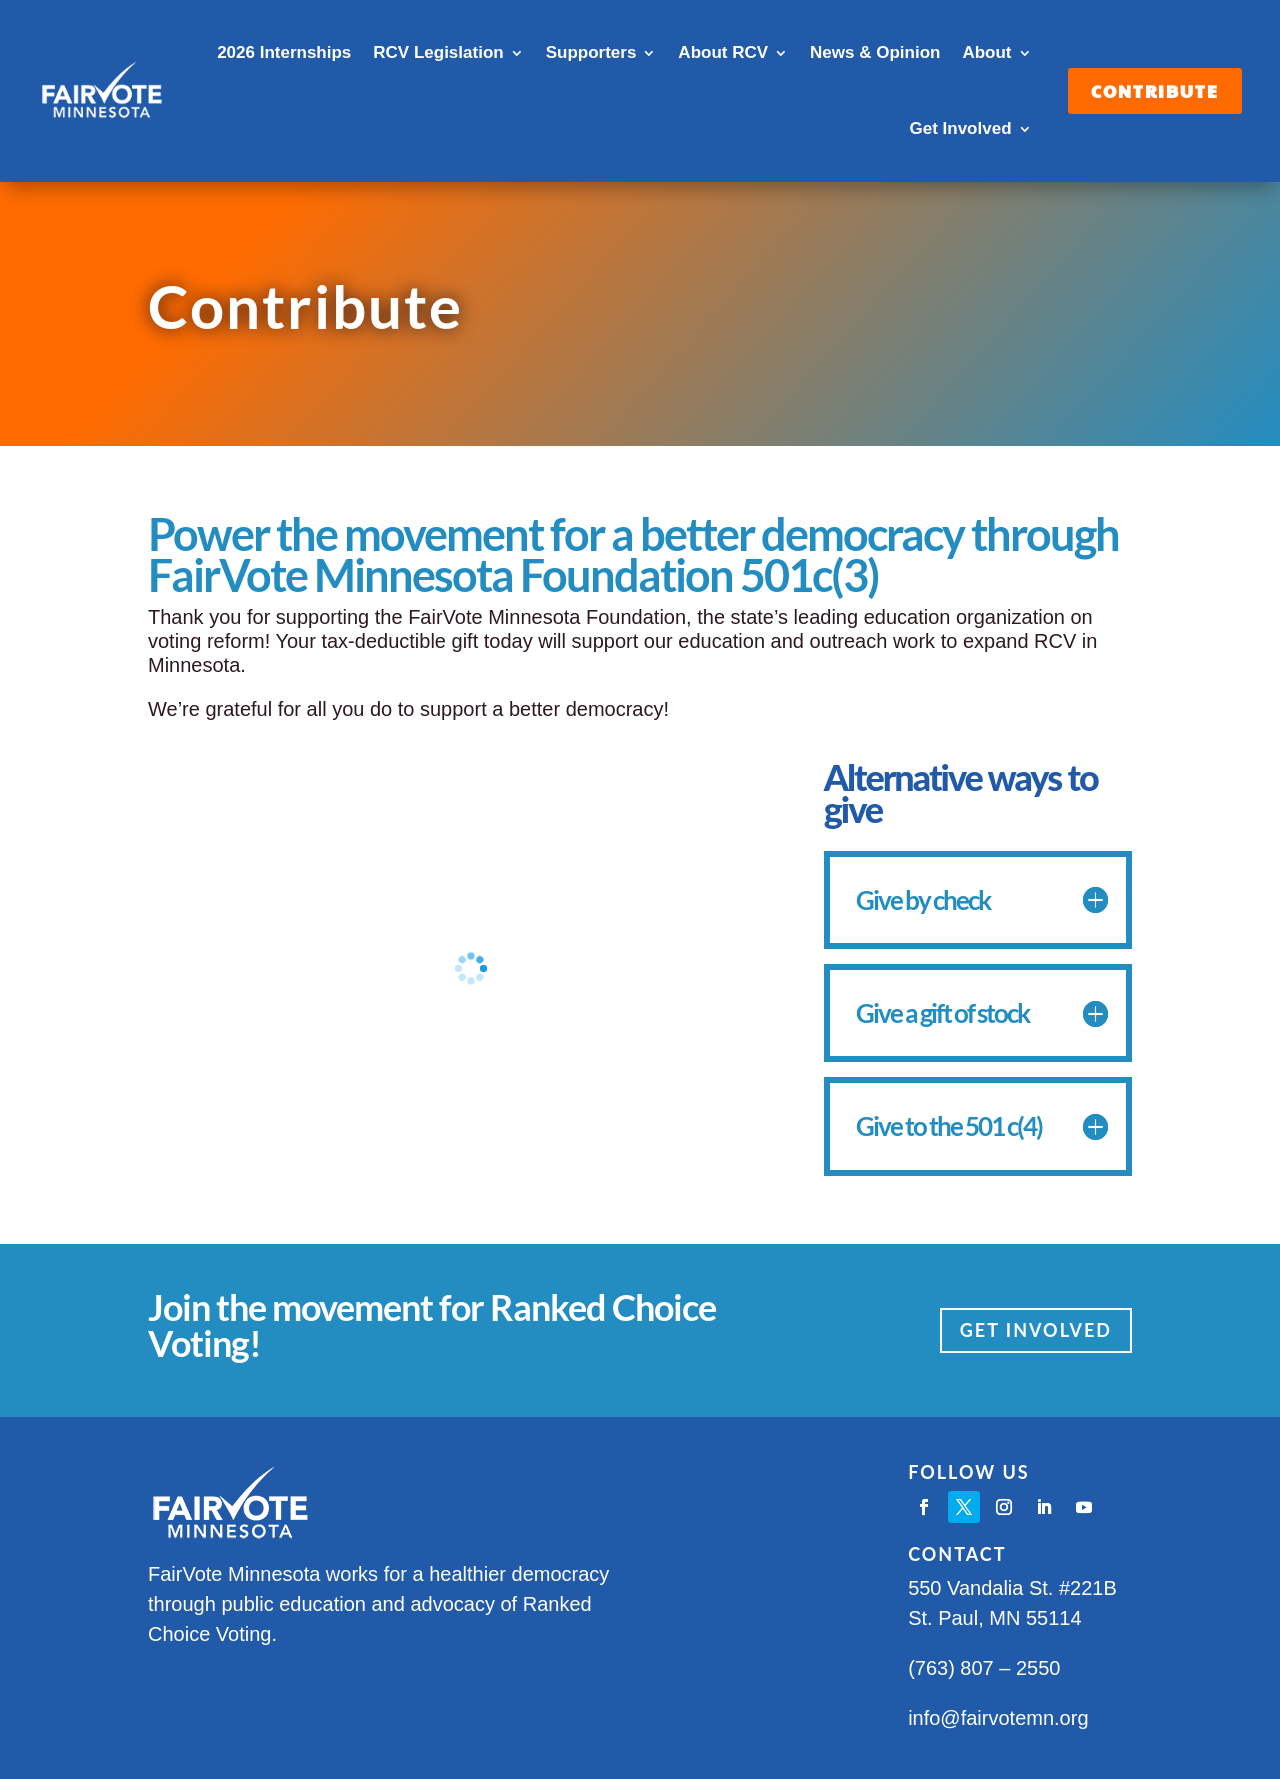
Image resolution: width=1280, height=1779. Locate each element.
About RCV (723, 52)
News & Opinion (875, 52)
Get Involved (960, 128)
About (986, 52)
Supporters (591, 52)
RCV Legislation (438, 52)
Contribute (1155, 91)
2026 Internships (284, 52)
